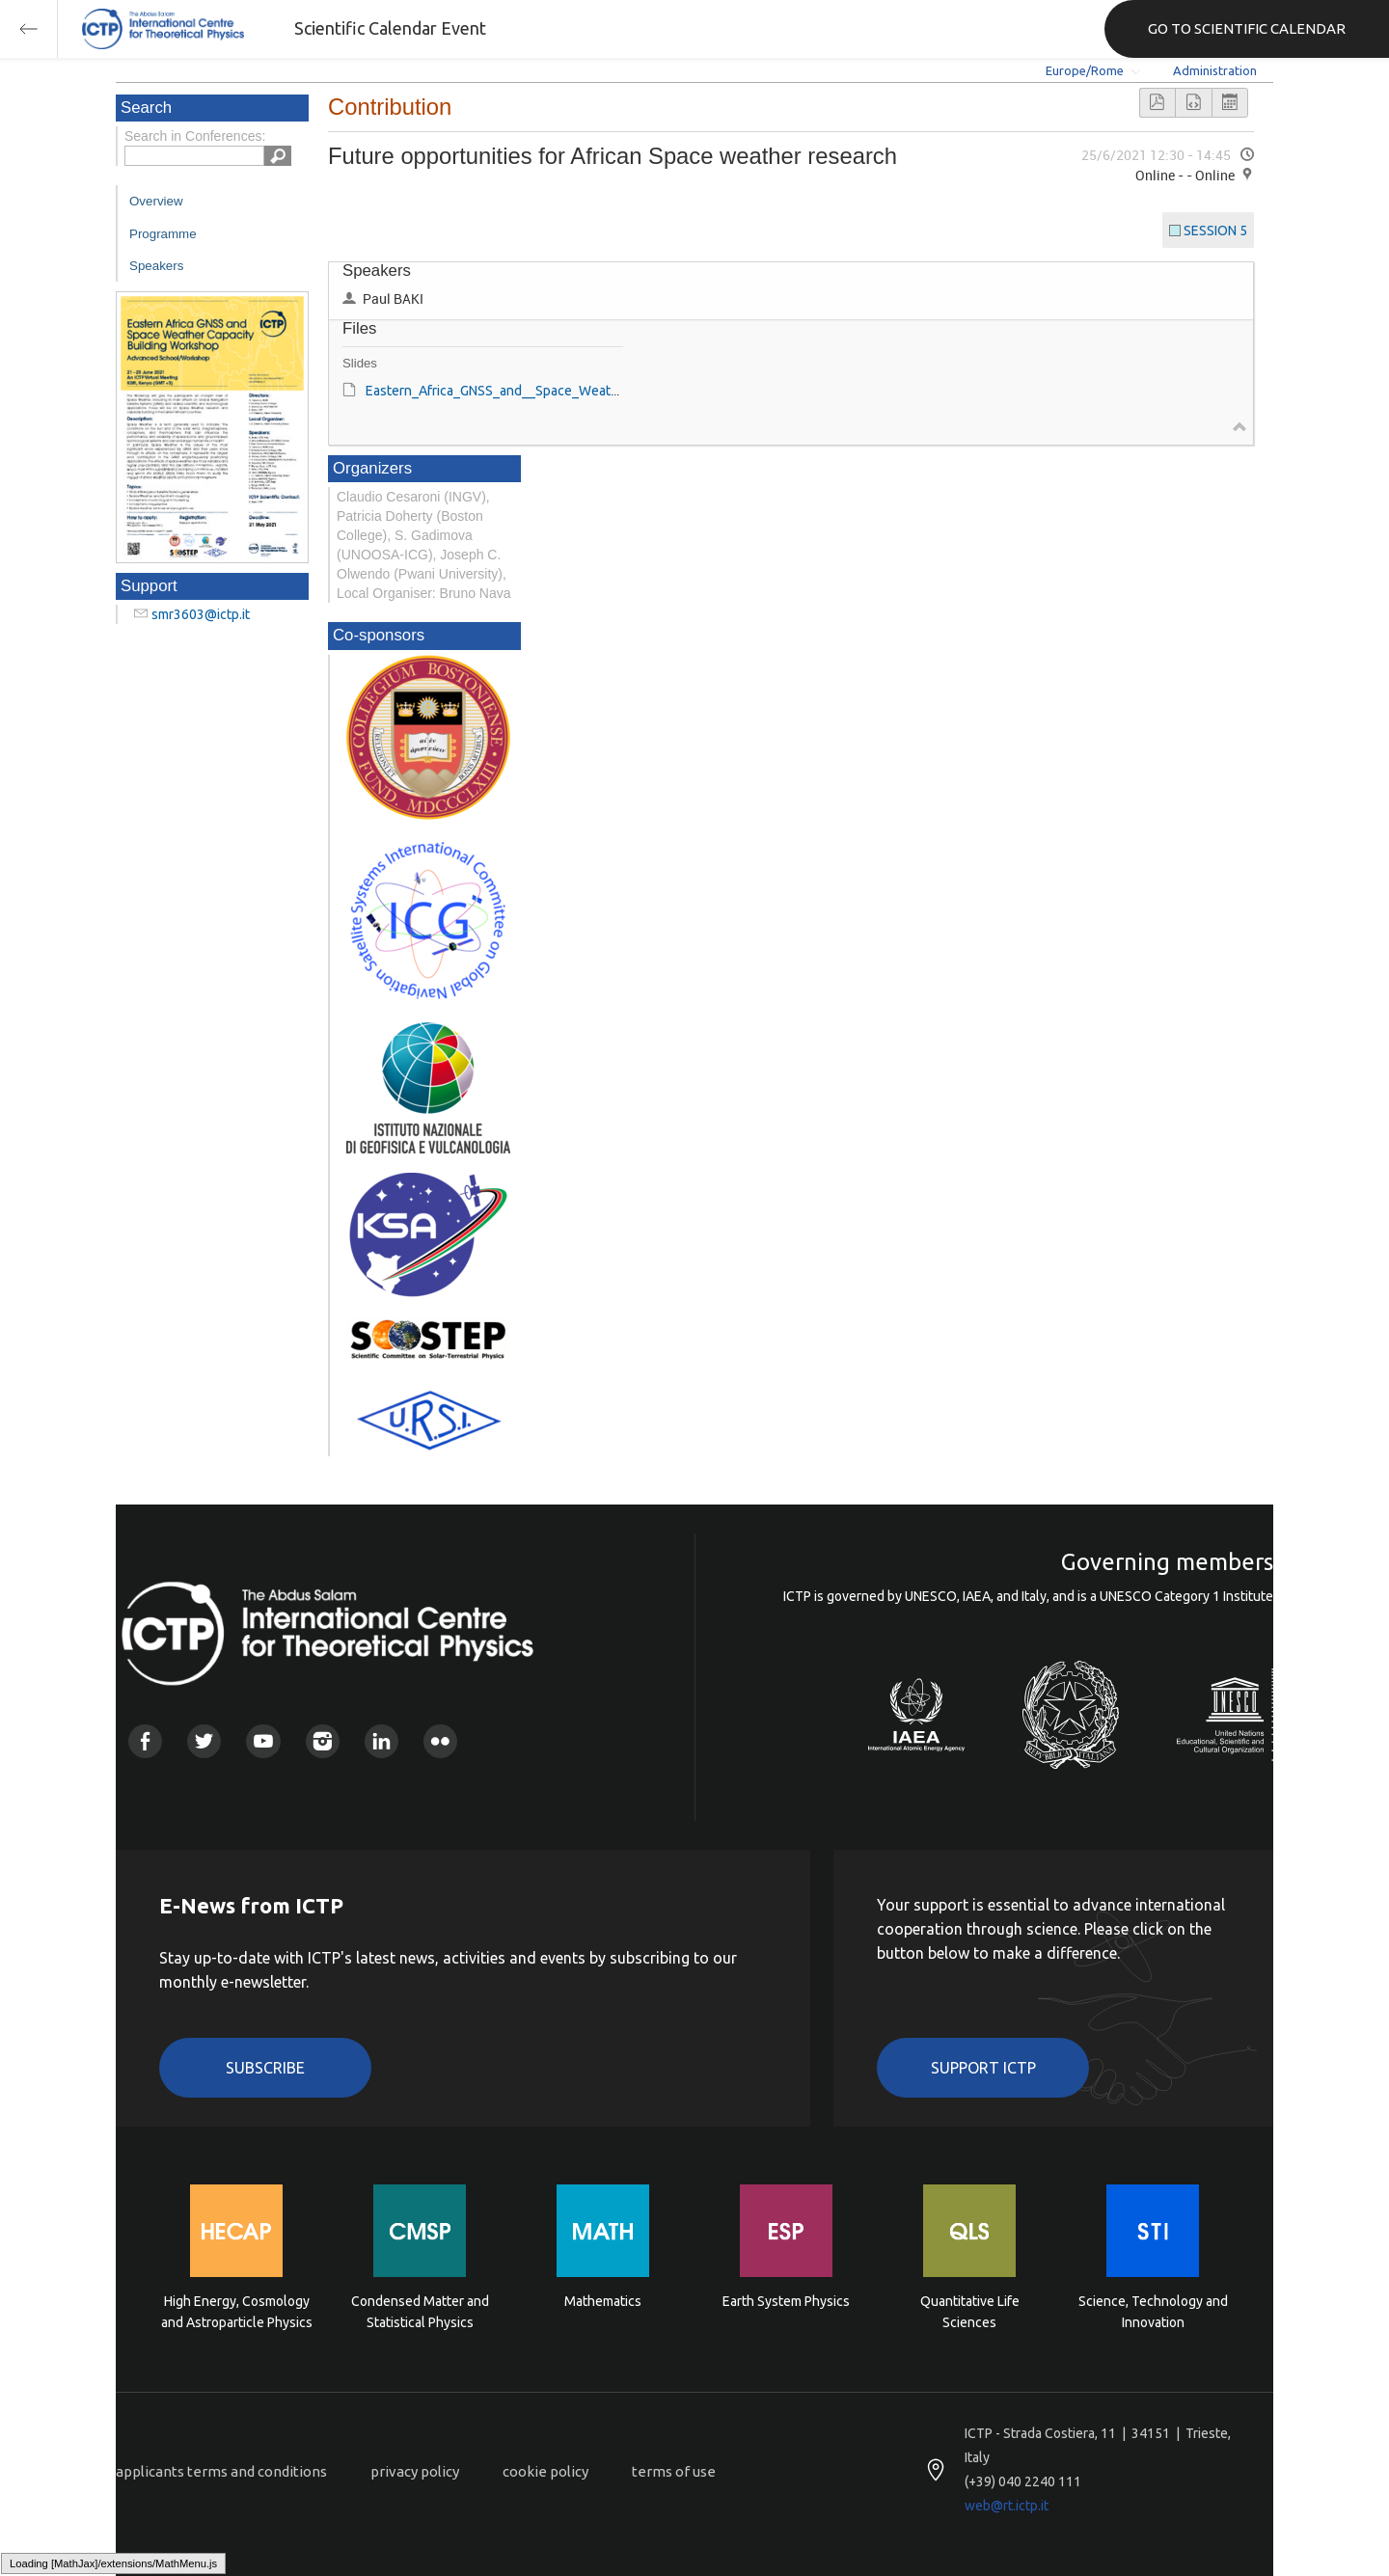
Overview (156, 201)
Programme (163, 234)
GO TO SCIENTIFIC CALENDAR (1247, 28)
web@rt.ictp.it (1007, 2505)
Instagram (323, 1741)
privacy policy (414, 2471)
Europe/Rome (1085, 70)
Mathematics (602, 2301)
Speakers (156, 265)
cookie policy (545, 2471)
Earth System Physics (786, 2301)
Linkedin (381, 1741)
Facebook (145, 1741)
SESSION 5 (1215, 230)
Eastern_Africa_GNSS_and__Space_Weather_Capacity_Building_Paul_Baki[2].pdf (607, 390)
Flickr (440, 1741)
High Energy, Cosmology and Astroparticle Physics (237, 2311)
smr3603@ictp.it (200, 614)
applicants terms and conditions (221, 2471)
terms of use (674, 2471)
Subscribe (265, 2067)
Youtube (263, 1741)
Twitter (204, 1741)
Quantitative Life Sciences (970, 2311)
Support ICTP (983, 2067)
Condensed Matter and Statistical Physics (420, 2311)
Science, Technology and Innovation (1153, 2311)
